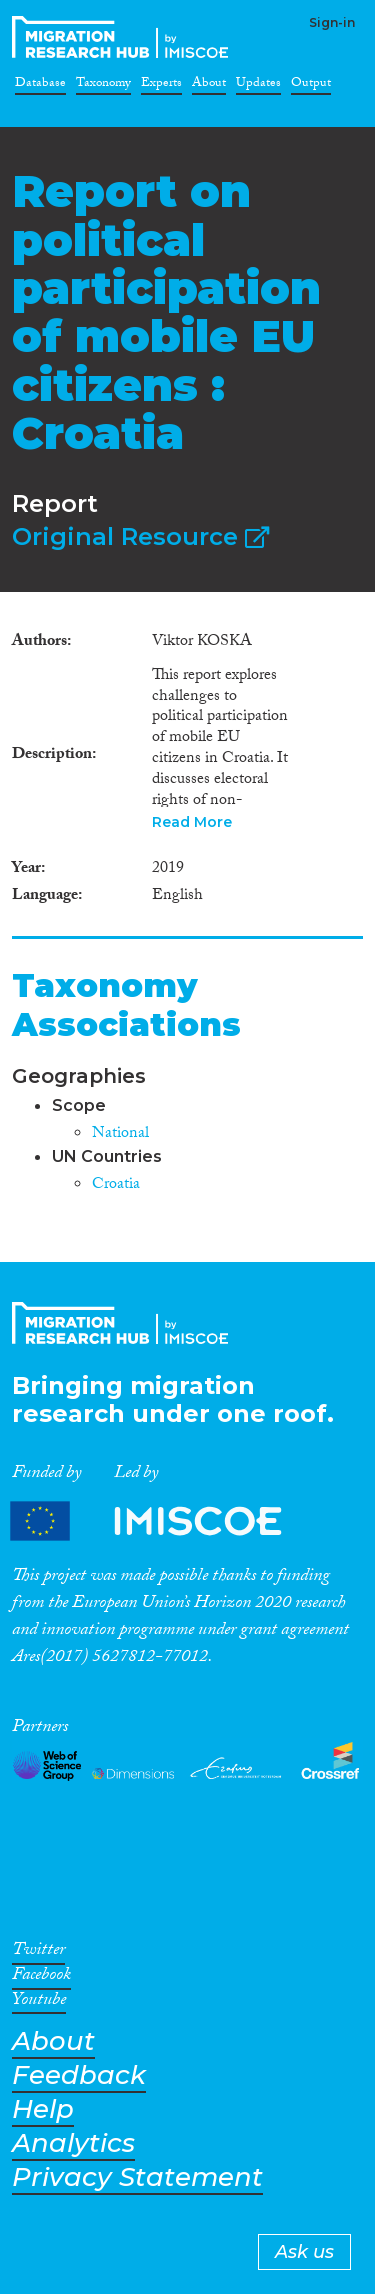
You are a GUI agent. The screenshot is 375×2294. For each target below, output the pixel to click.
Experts (161, 86)
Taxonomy (103, 86)
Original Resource (140, 536)
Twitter (38, 1953)
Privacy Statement (137, 2177)
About (209, 86)
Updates (258, 86)
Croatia (116, 1185)
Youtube (39, 2003)
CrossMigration (124, 37)
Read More (192, 822)
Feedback (79, 2075)
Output (311, 86)
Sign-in (332, 22)
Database (40, 86)
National (120, 1134)
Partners (163, 1520)
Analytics (73, 2143)
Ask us (304, 2252)
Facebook (41, 1978)
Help (43, 2109)
